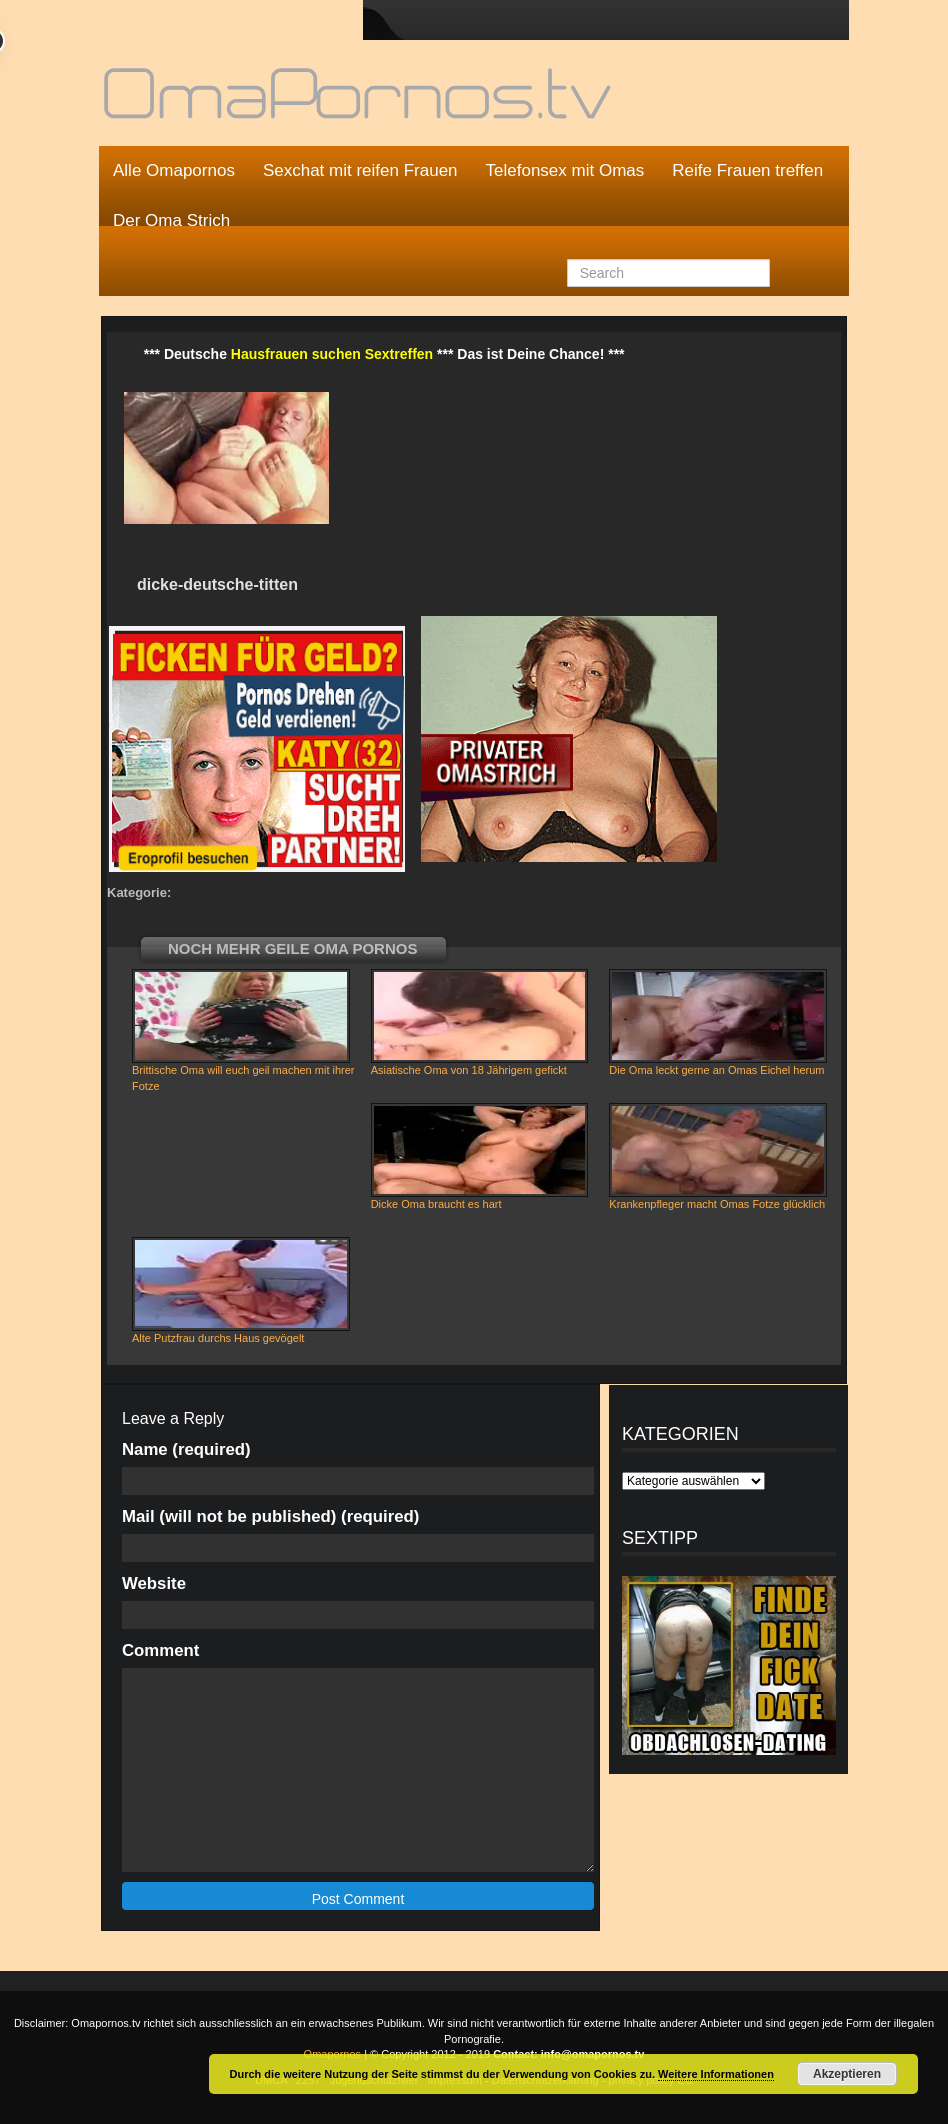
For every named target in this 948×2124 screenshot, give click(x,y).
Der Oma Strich (171, 220)
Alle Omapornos (174, 170)
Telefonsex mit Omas (565, 170)
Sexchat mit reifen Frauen (360, 170)
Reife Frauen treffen (747, 170)
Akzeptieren (847, 2074)
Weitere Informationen (716, 2074)
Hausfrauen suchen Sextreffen (332, 354)
